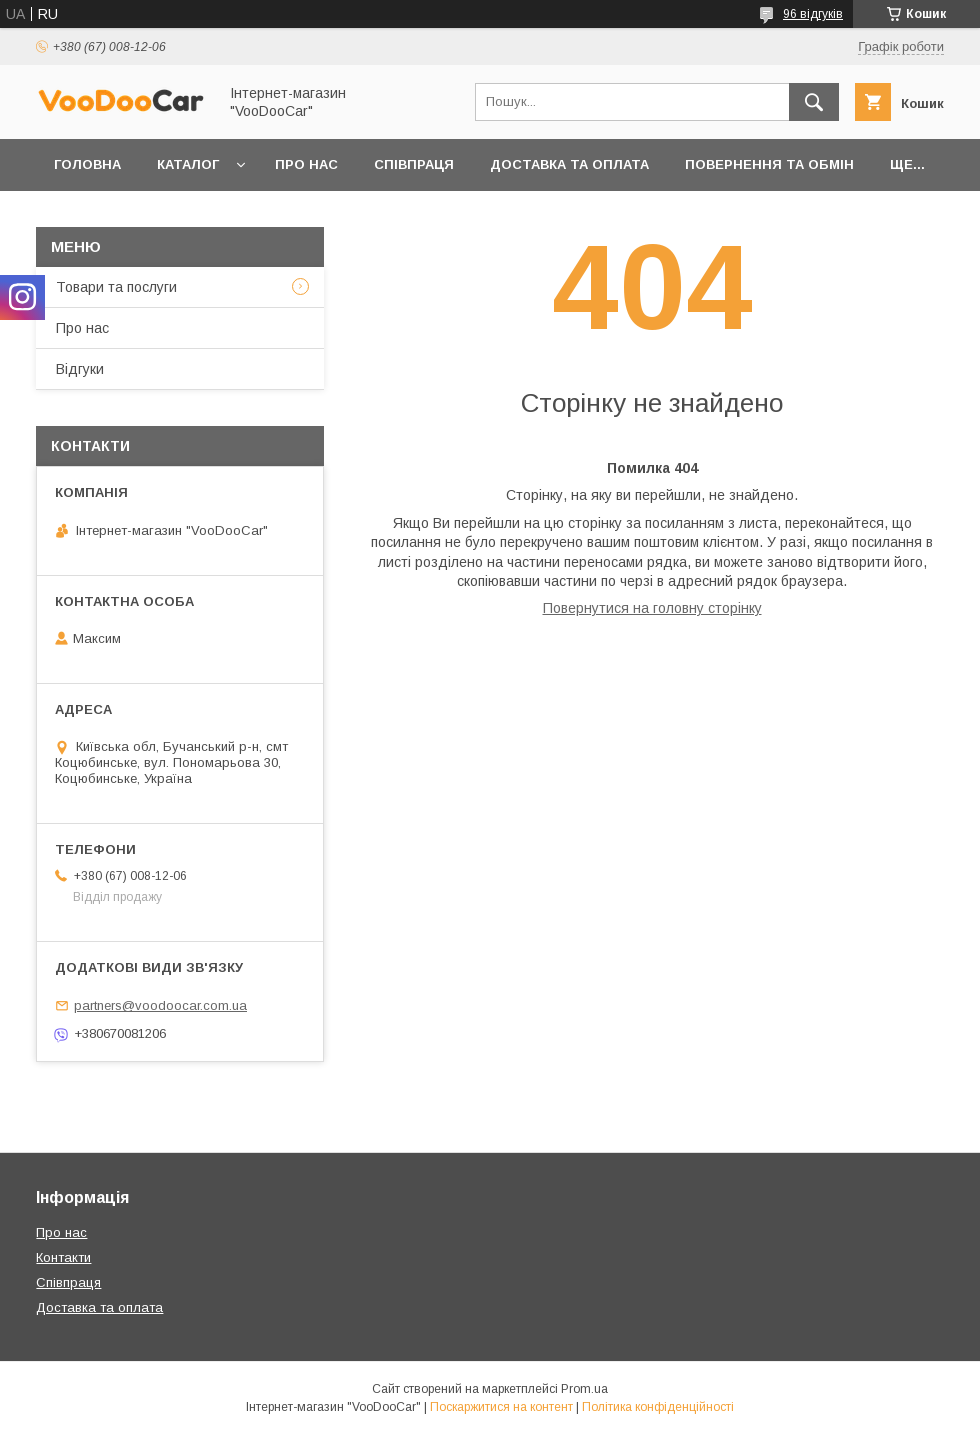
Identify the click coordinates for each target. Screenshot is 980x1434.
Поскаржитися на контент (501, 1407)
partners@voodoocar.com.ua (160, 1005)
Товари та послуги (116, 287)
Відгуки (80, 369)
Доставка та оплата (569, 164)
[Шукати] (814, 102)
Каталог (188, 164)
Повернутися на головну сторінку (652, 608)
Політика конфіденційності (658, 1407)
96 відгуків (813, 14)
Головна (87, 164)
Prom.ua (584, 1389)
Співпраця (414, 164)
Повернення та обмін (769, 164)
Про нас (306, 164)
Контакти (63, 1257)
